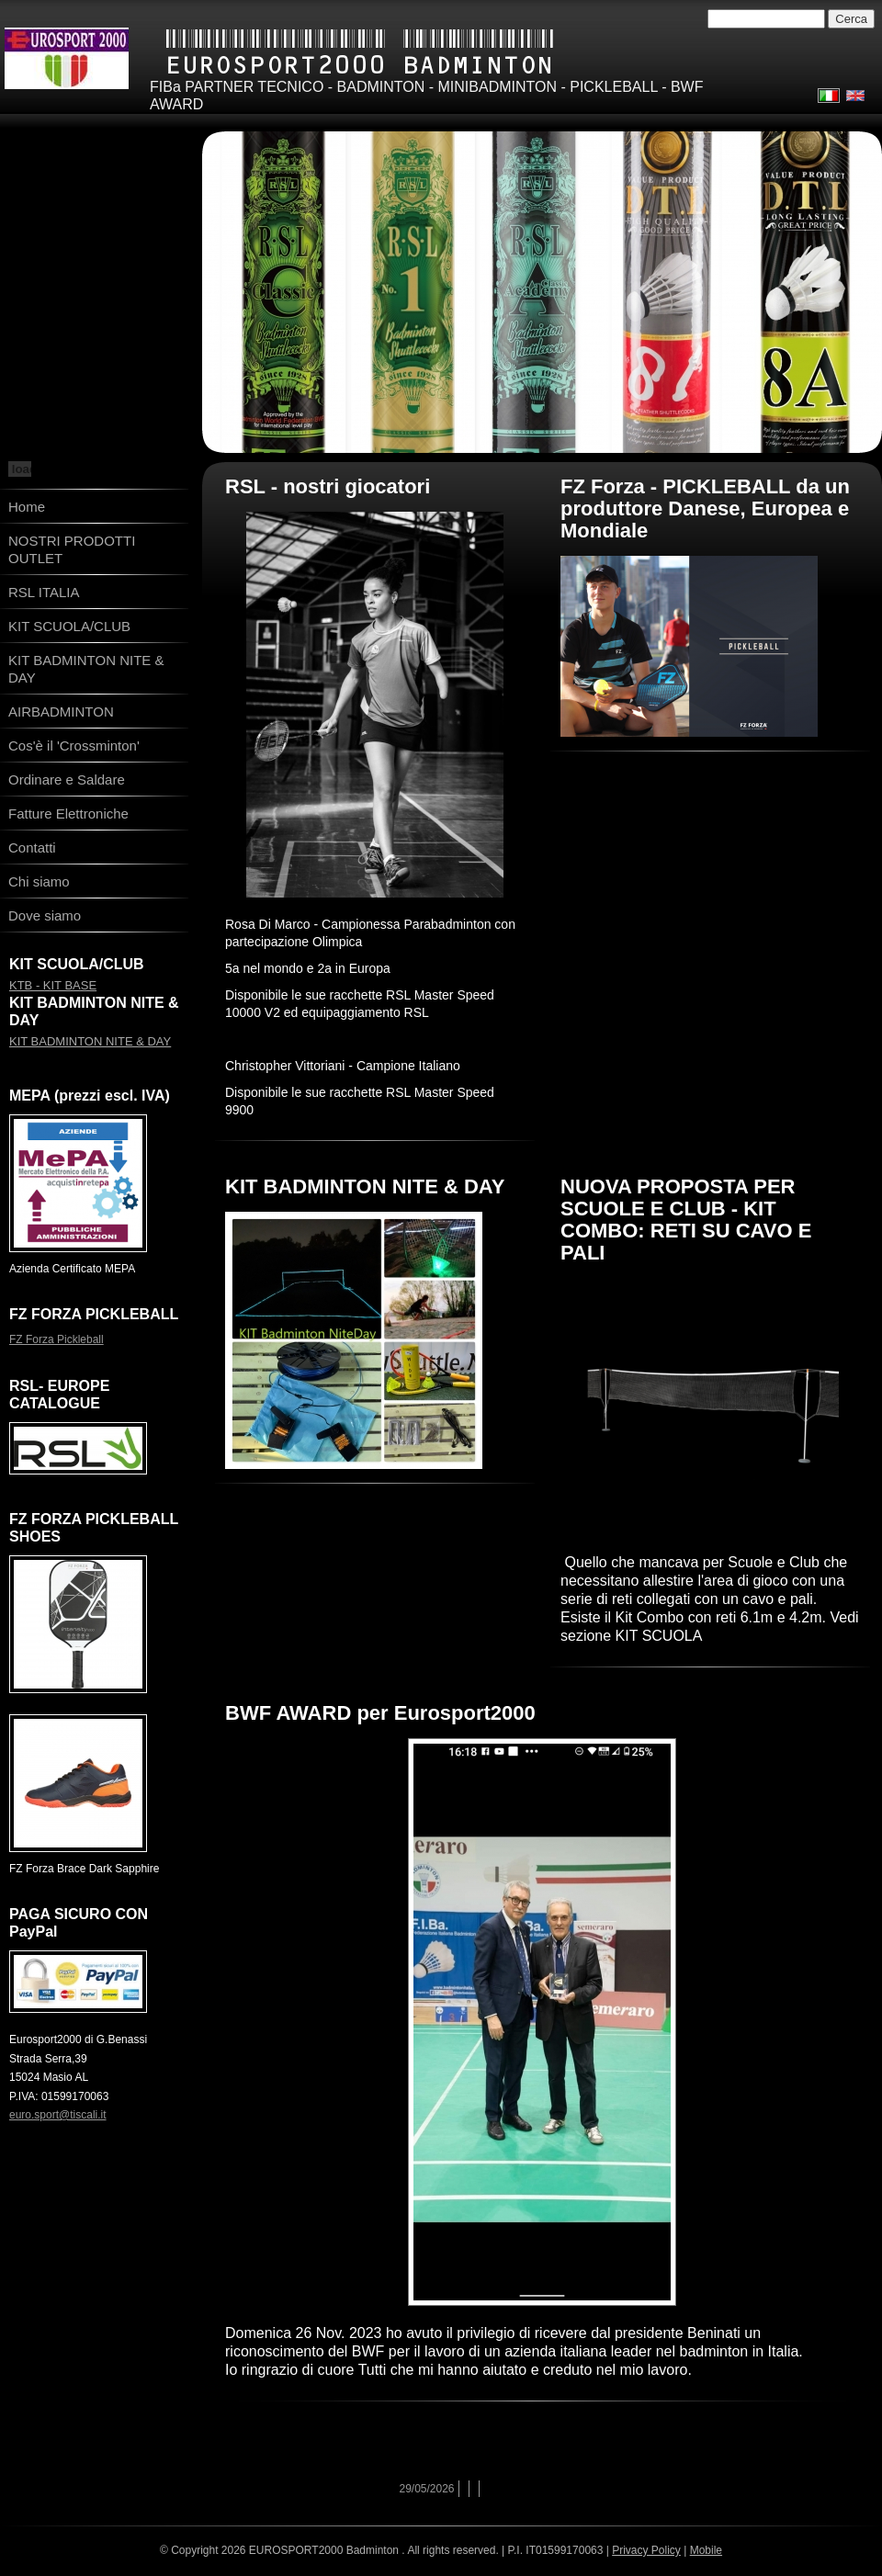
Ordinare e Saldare (66, 779)
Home (26, 506)
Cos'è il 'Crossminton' (74, 745)
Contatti (32, 847)
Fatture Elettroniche (68, 813)
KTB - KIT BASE (52, 985)
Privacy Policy (646, 2550)
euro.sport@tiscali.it (58, 2114)
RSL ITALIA (44, 592)
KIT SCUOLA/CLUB (69, 626)
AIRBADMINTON (61, 711)
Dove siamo (44, 915)
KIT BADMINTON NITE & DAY (86, 668)
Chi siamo (39, 881)
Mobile (706, 2550)
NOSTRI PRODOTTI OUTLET (71, 549)
